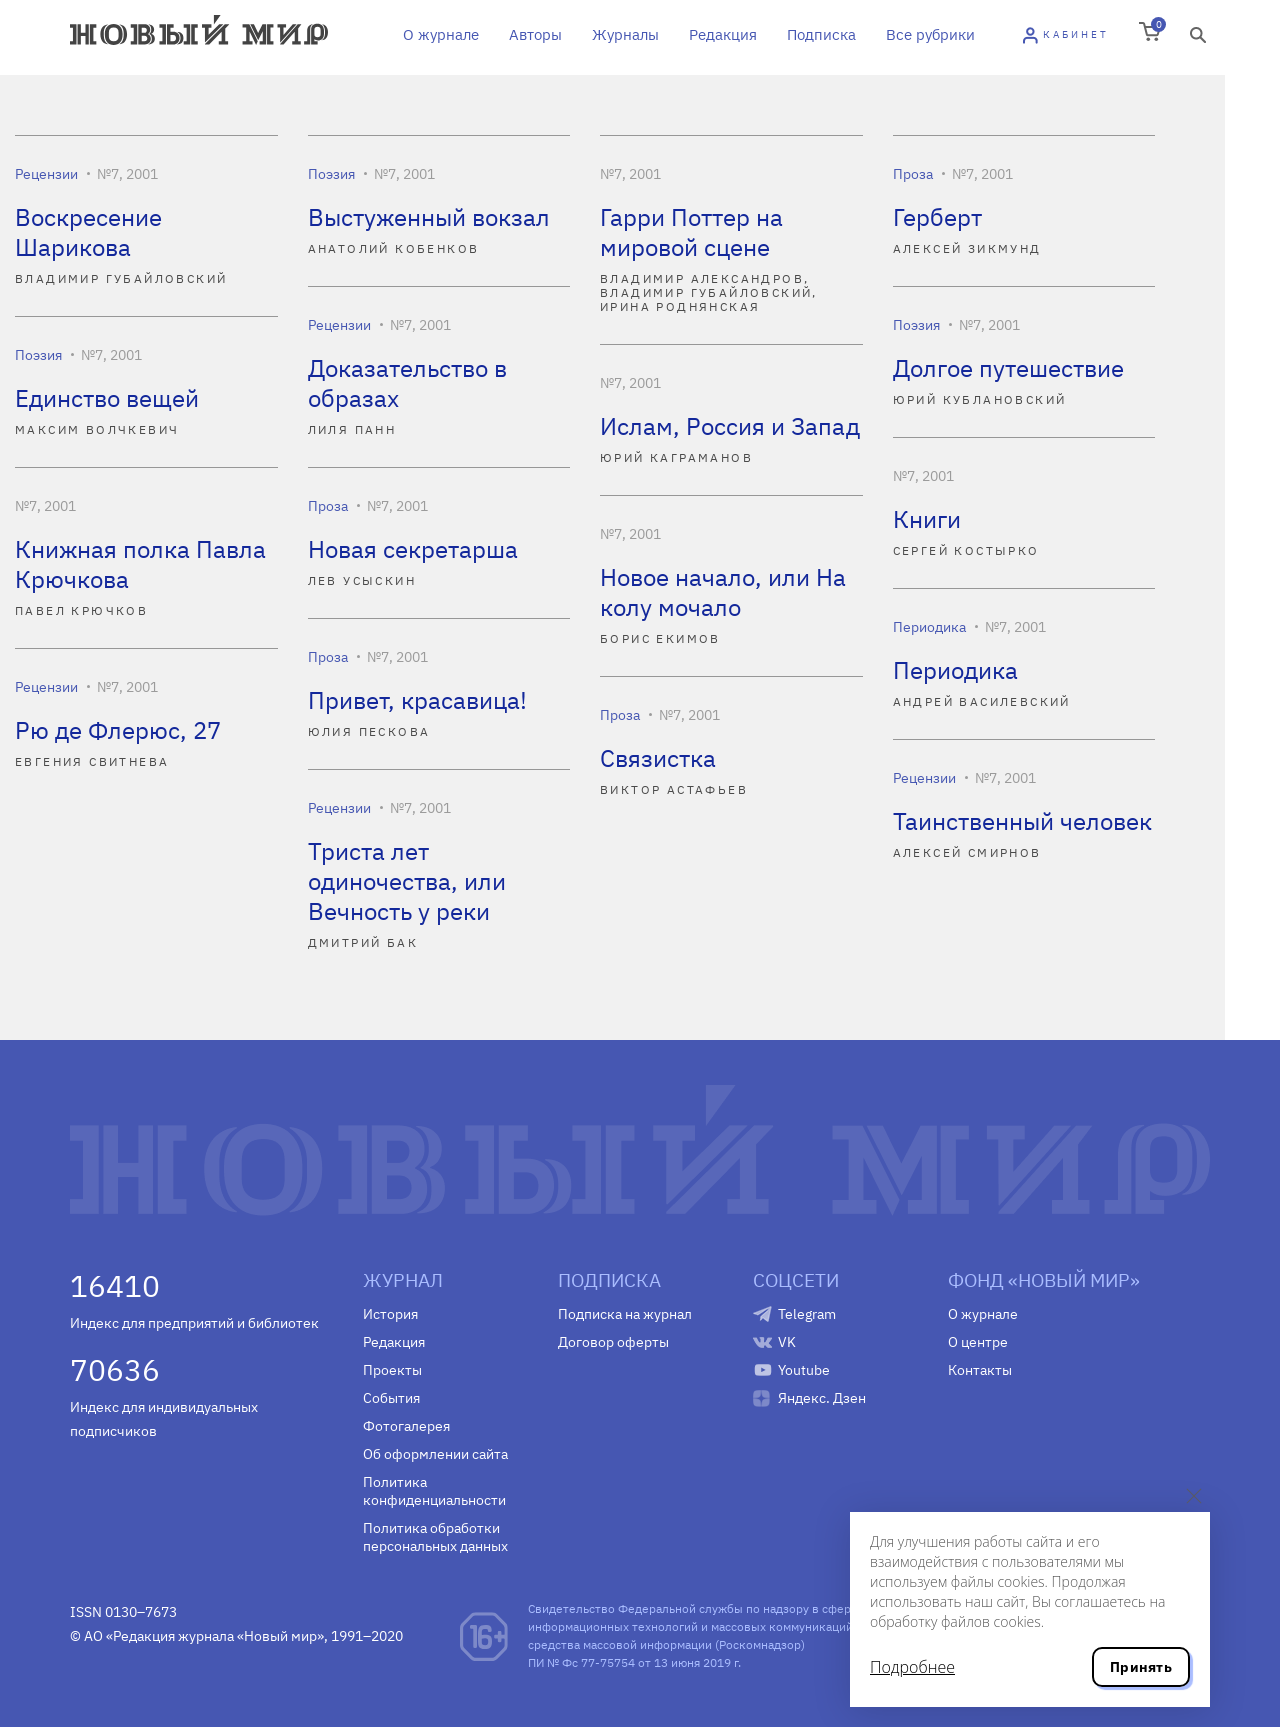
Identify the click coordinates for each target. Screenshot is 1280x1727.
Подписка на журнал (625, 1314)
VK (787, 1342)
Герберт (937, 217)
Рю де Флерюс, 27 (118, 730)
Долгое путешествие (1008, 368)
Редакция (723, 34)
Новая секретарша (413, 549)
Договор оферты (613, 1342)
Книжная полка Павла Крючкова (140, 564)
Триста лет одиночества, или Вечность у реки (407, 881)
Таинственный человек (1022, 821)
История (390, 1314)
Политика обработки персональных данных (435, 1537)
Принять (1141, 1667)
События (391, 1398)
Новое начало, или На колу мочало (723, 592)
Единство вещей (107, 398)
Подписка (821, 34)
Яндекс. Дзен (822, 1398)
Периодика (929, 627)
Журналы (625, 34)
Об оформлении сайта (435, 1454)
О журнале (441, 34)
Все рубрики (930, 34)
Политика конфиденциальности (434, 1491)
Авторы (535, 34)
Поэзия (331, 174)
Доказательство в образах (407, 383)
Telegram (807, 1314)
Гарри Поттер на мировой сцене (691, 232)
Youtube (804, 1370)
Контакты (980, 1370)
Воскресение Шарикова (88, 232)
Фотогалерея (406, 1426)
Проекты (392, 1370)
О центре (978, 1342)
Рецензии (46, 174)
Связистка (658, 758)
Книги (927, 519)
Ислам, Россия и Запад (730, 426)
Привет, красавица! (417, 700)
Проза (913, 174)
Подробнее (912, 1667)
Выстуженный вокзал (429, 217)
